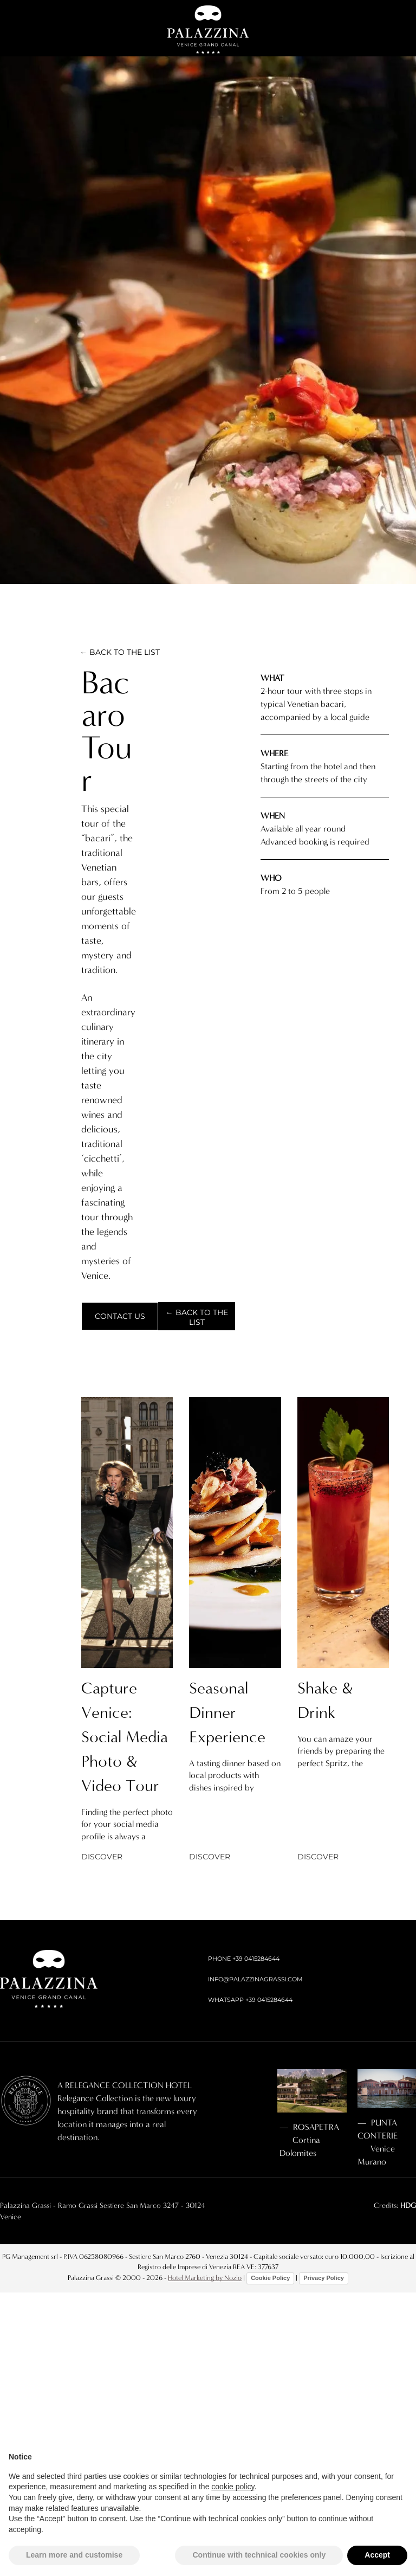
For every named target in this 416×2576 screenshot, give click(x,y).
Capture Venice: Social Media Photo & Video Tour (124, 1736)
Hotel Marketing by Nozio (205, 2278)
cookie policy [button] (232, 2486)
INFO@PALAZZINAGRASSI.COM (255, 1979)
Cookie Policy (270, 2278)
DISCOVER (101, 1857)
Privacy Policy (323, 2278)
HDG (408, 2205)
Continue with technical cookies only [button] (259, 2555)
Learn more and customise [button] (74, 2555)
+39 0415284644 (256, 1958)
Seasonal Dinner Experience (227, 1712)
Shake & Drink (325, 1700)
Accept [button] (377, 2555)
